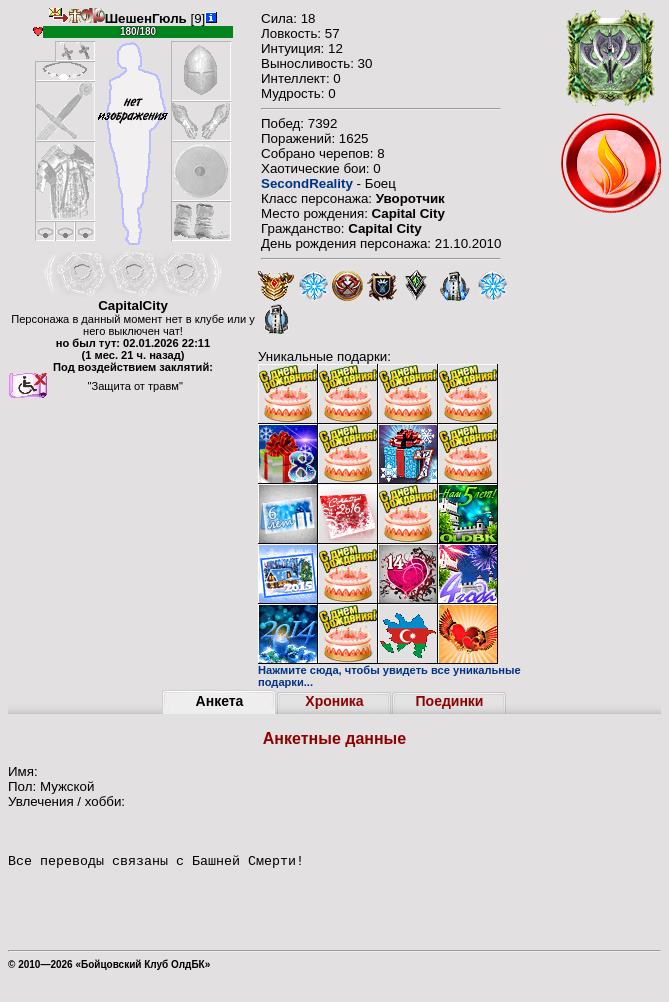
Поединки (450, 701)
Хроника (334, 701)
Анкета (220, 701)
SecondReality (307, 183)
